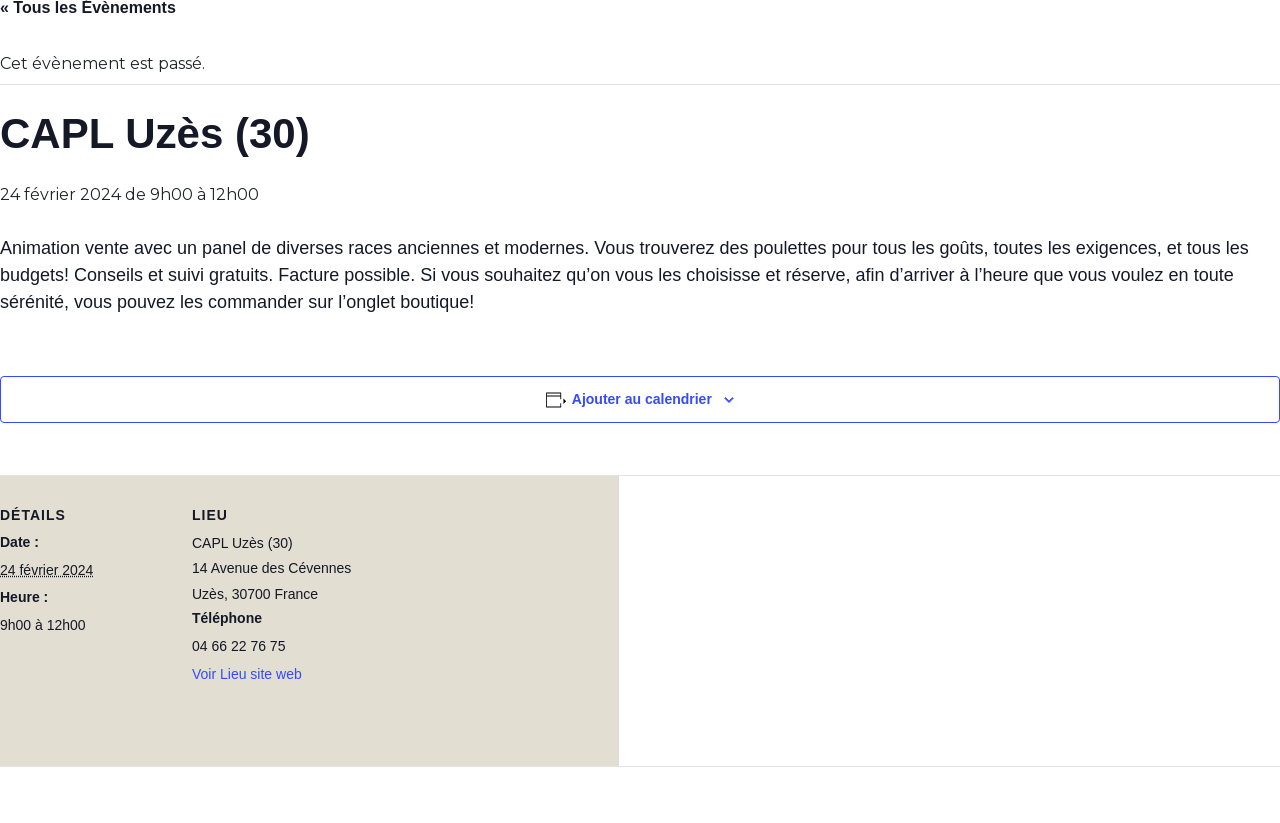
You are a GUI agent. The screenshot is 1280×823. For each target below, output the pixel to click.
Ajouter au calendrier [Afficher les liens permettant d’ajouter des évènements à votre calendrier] (642, 399)
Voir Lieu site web (247, 674)
